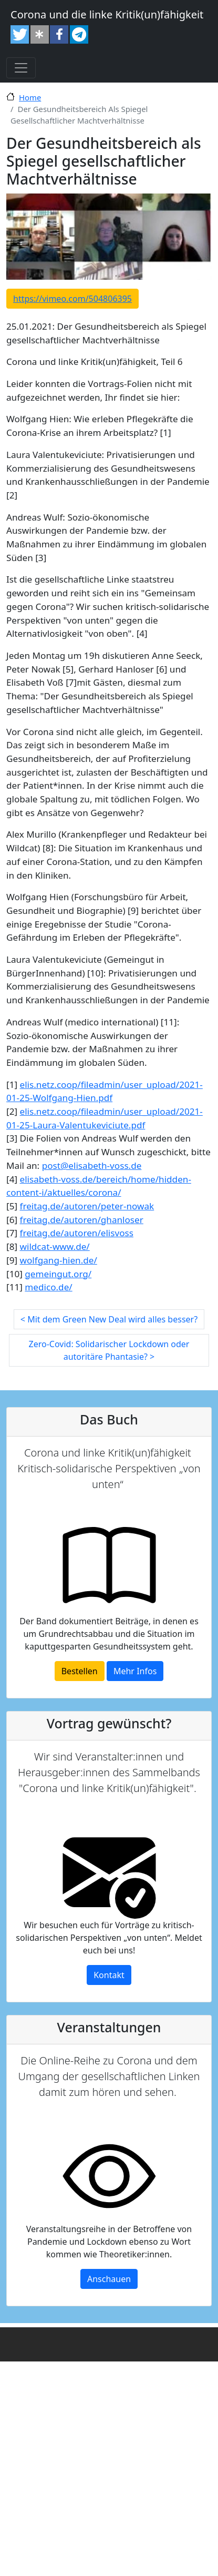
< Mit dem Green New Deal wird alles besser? (109, 1319)
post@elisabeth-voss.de (92, 1165)
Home (30, 97)
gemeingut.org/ (58, 1274)
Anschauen (109, 2279)
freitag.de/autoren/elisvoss (76, 1233)
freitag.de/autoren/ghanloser (81, 1220)
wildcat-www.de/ (55, 1246)
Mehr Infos (135, 1671)
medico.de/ (48, 1287)
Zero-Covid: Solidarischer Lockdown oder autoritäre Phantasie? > (109, 1350)
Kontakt (109, 1975)
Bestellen (79, 1671)
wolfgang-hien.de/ (58, 1260)
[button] (20, 34)
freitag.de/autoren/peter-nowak (87, 1206)
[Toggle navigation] (21, 67)
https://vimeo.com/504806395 (72, 298)
